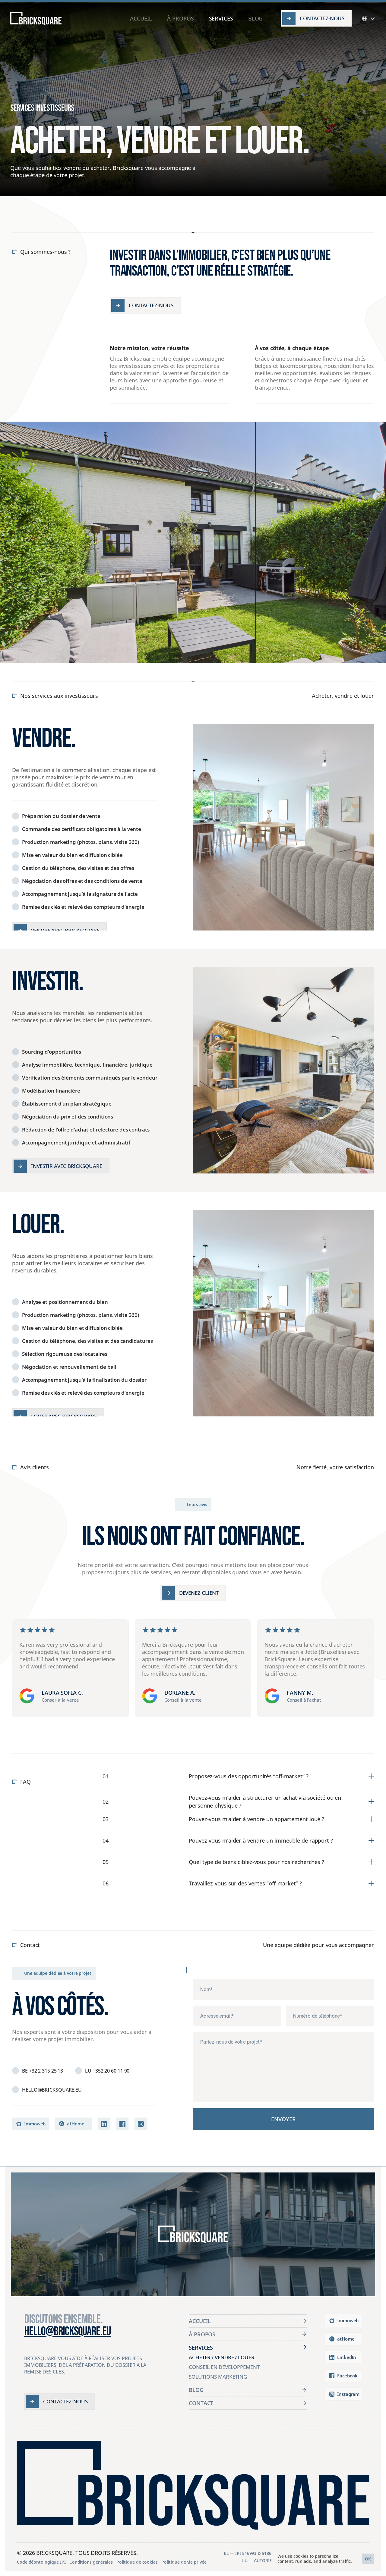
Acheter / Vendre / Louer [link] (222, 2357)
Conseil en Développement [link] (224, 2367)
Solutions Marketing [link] (218, 2376)
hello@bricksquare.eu (67, 2331)
